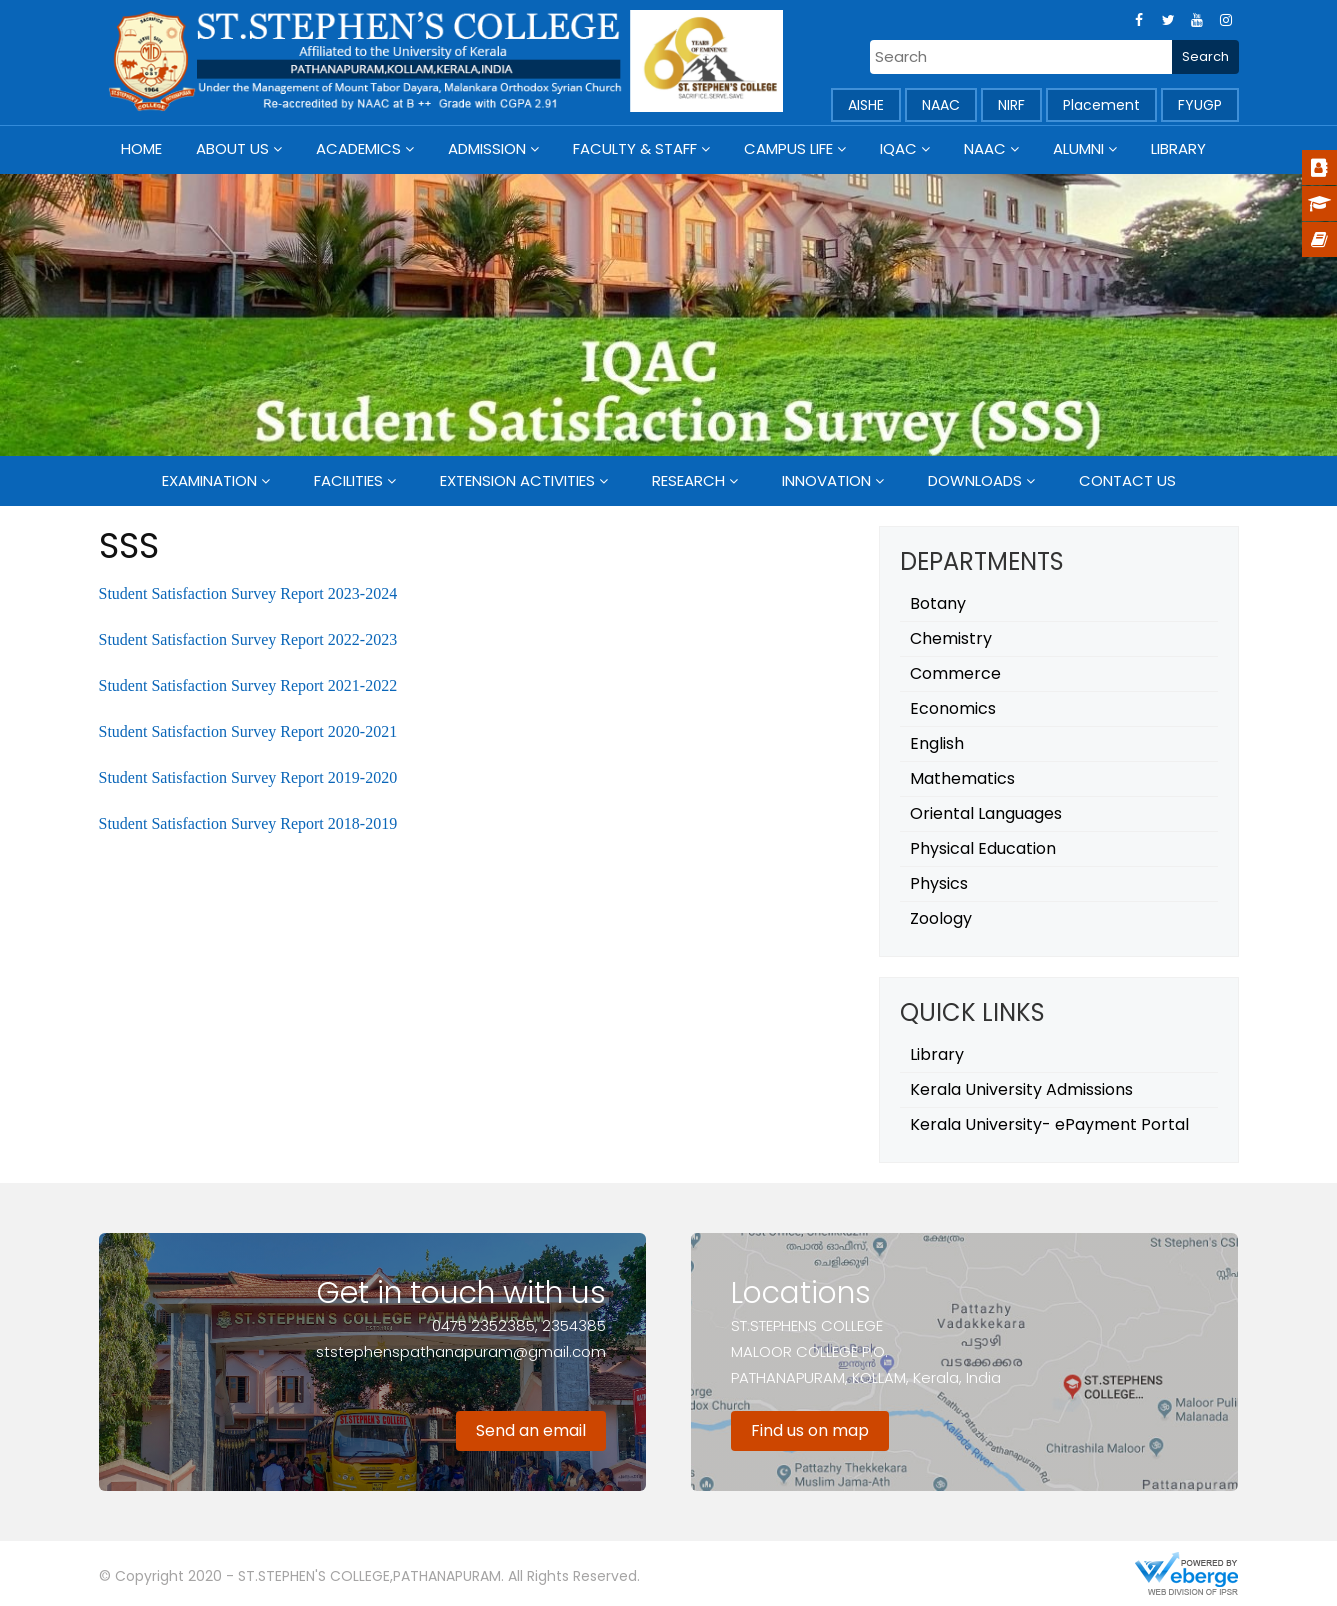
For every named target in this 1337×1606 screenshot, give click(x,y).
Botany (938, 603)
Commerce (955, 673)
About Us (232, 148)
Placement (1101, 105)
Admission (487, 148)
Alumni (1078, 148)
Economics (953, 708)
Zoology (941, 918)
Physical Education (983, 848)
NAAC (941, 105)
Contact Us (1127, 480)
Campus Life (788, 148)
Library (1178, 148)
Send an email (531, 1430)
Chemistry (951, 638)
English (937, 743)
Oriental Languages (986, 813)
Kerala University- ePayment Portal (1049, 1124)
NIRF (1011, 105)
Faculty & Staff (635, 148)
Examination (209, 480)
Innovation (826, 480)
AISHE (866, 105)
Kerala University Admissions (1021, 1089)
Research (688, 480)
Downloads (975, 480)
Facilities (348, 480)
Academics (358, 148)
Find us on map (810, 1430)
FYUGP (1200, 105)
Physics (939, 883)
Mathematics (962, 778)
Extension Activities (517, 480)
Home (141, 148)
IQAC (898, 148)
